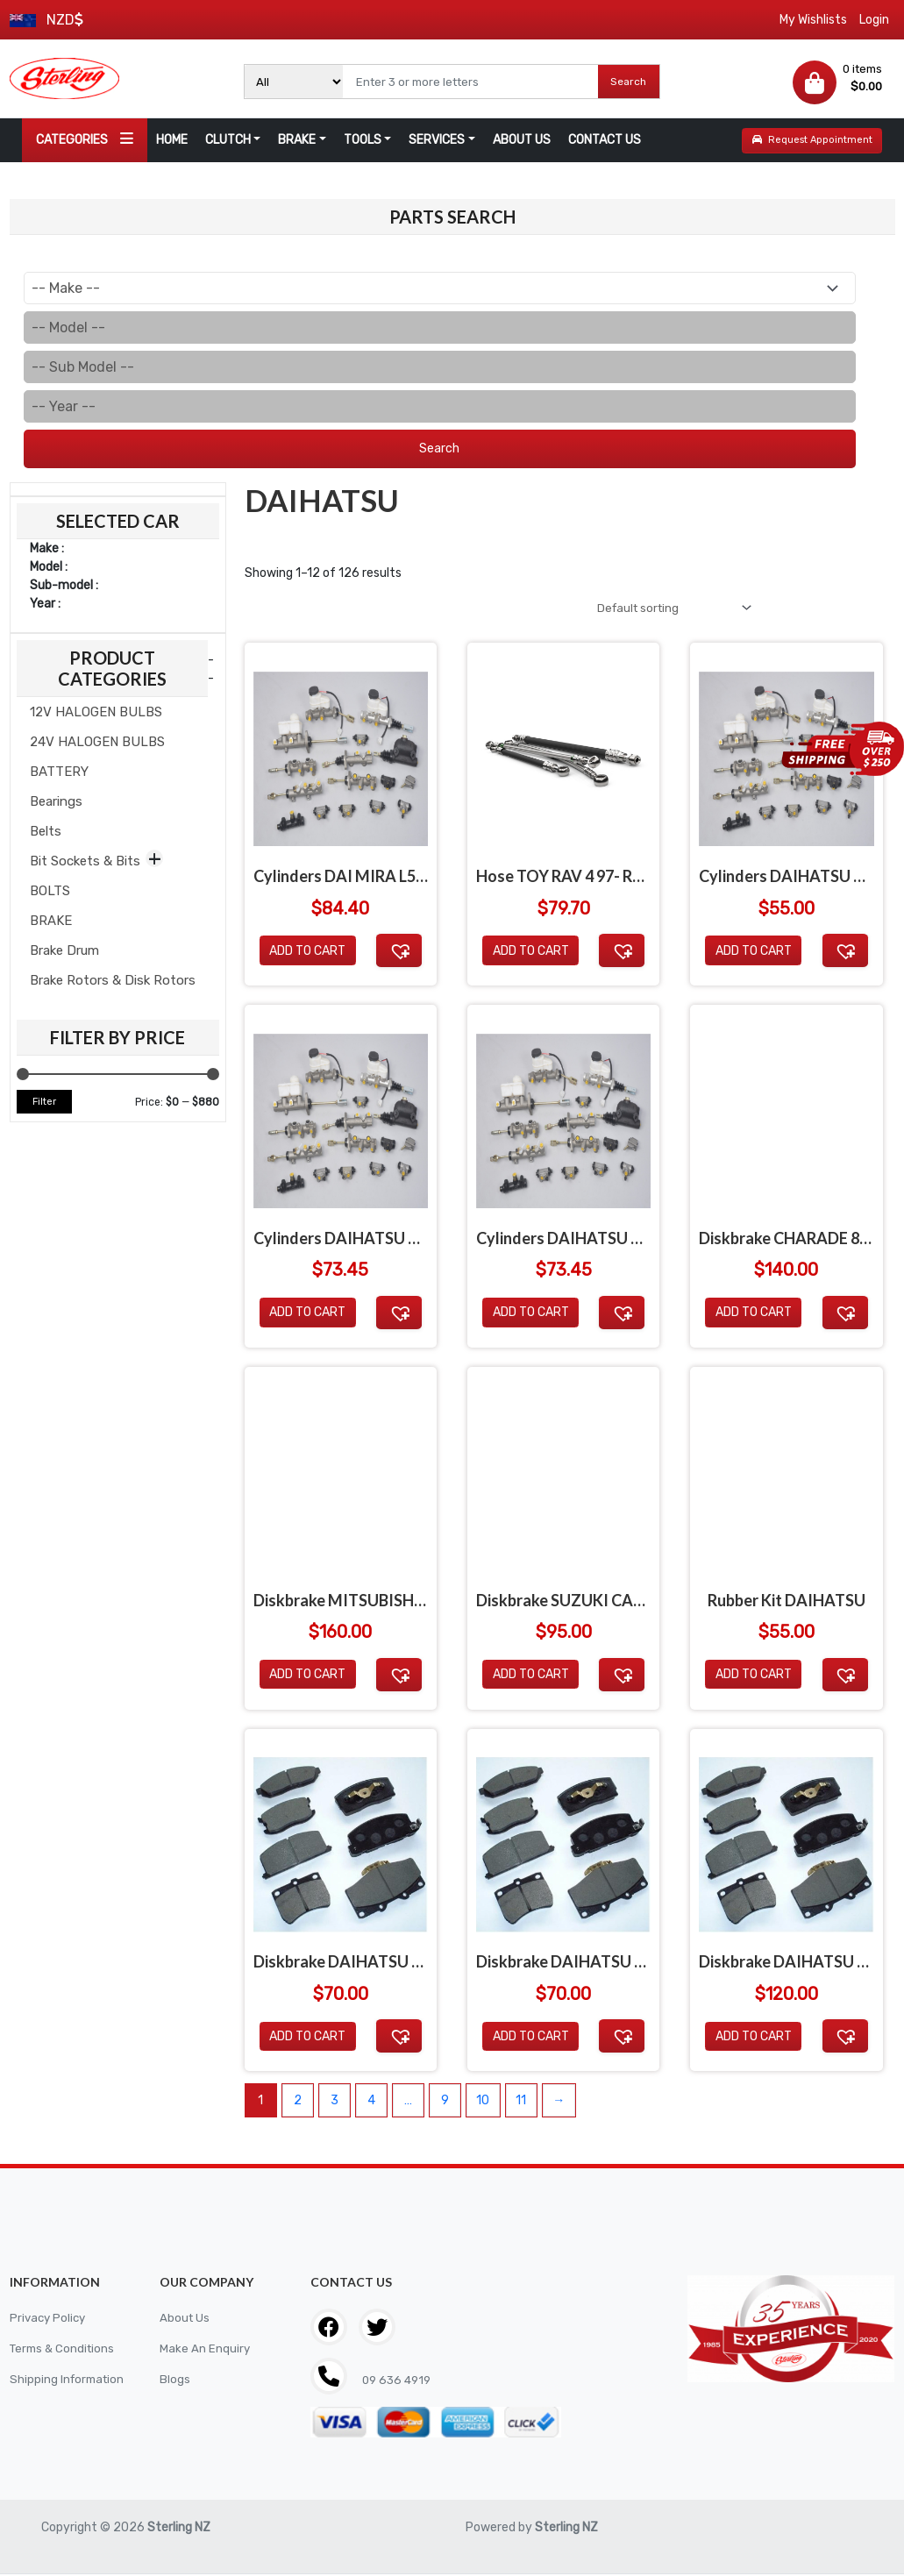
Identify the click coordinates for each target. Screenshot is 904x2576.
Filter (44, 1101)
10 (482, 2103)
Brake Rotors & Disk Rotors (113, 980)
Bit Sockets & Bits (85, 861)
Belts (45, 831)
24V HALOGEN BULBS (97, 742)
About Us (185, 2321)
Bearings (56, 801)
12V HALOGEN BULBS (96, 712)
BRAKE (297, 139)
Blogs (175, 2382)
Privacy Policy (49, 2321)
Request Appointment (812, 140)
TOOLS (362, 139)
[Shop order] (667, 609)
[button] (399, 953)
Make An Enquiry (205, 2352)
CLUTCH (228, 139)
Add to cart (307, 953)
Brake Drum (64, 950)
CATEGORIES (84, 139)
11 (521, 2103)
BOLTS (50, 891)
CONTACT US (604, 139)
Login (874, 19)
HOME (172, 139)
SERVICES (437, 139)
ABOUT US (522, 139)
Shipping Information (69, 2382)
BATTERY (59, 771)
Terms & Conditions (65, 2352)
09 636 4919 (397, 2383)
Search (628, 81)
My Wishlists (813, 19)
